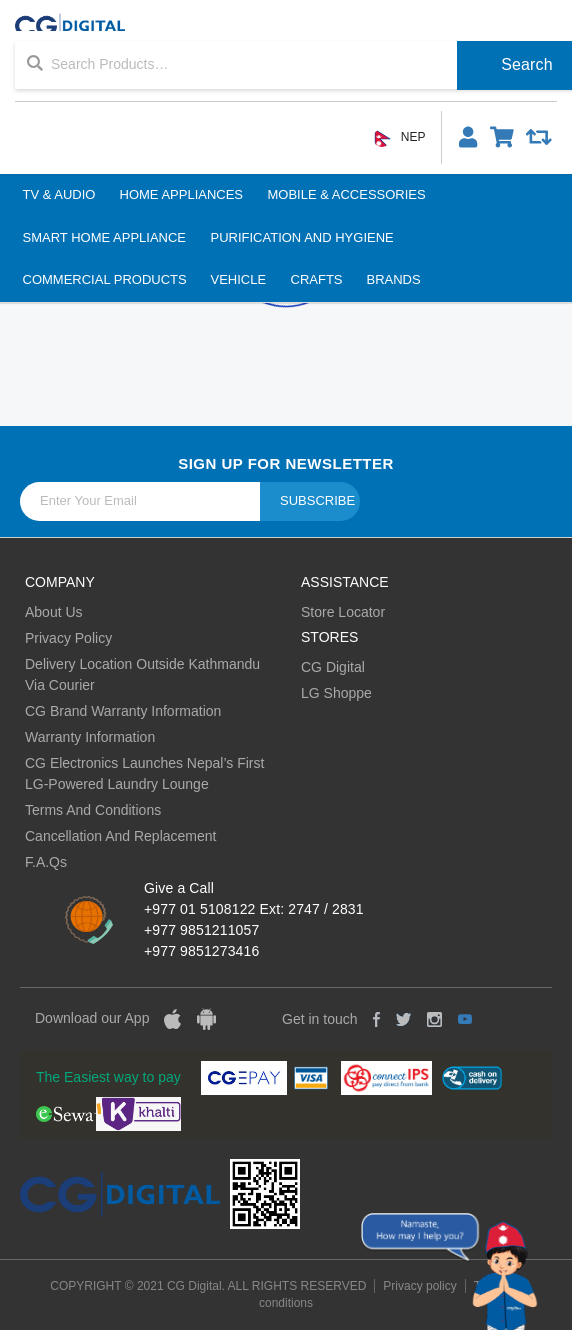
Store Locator (343, 612)
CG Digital (333, 667)
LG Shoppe (336, 693)
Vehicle (239, 279)
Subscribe (317, 500)
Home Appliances (181, 194)
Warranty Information (90, 737)
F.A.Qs (46, 862)
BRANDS (393, 279)
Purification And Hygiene (301, 237)
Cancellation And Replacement (120, 836)
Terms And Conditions (93, 810)
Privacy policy (419, 1286)
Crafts (316, 279)
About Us (54, 612)
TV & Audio (59, 194)
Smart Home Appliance (105, 237)
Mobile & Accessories (346, 194)
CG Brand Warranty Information (123, 711)
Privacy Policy (68, 638)
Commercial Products (105, 279)
